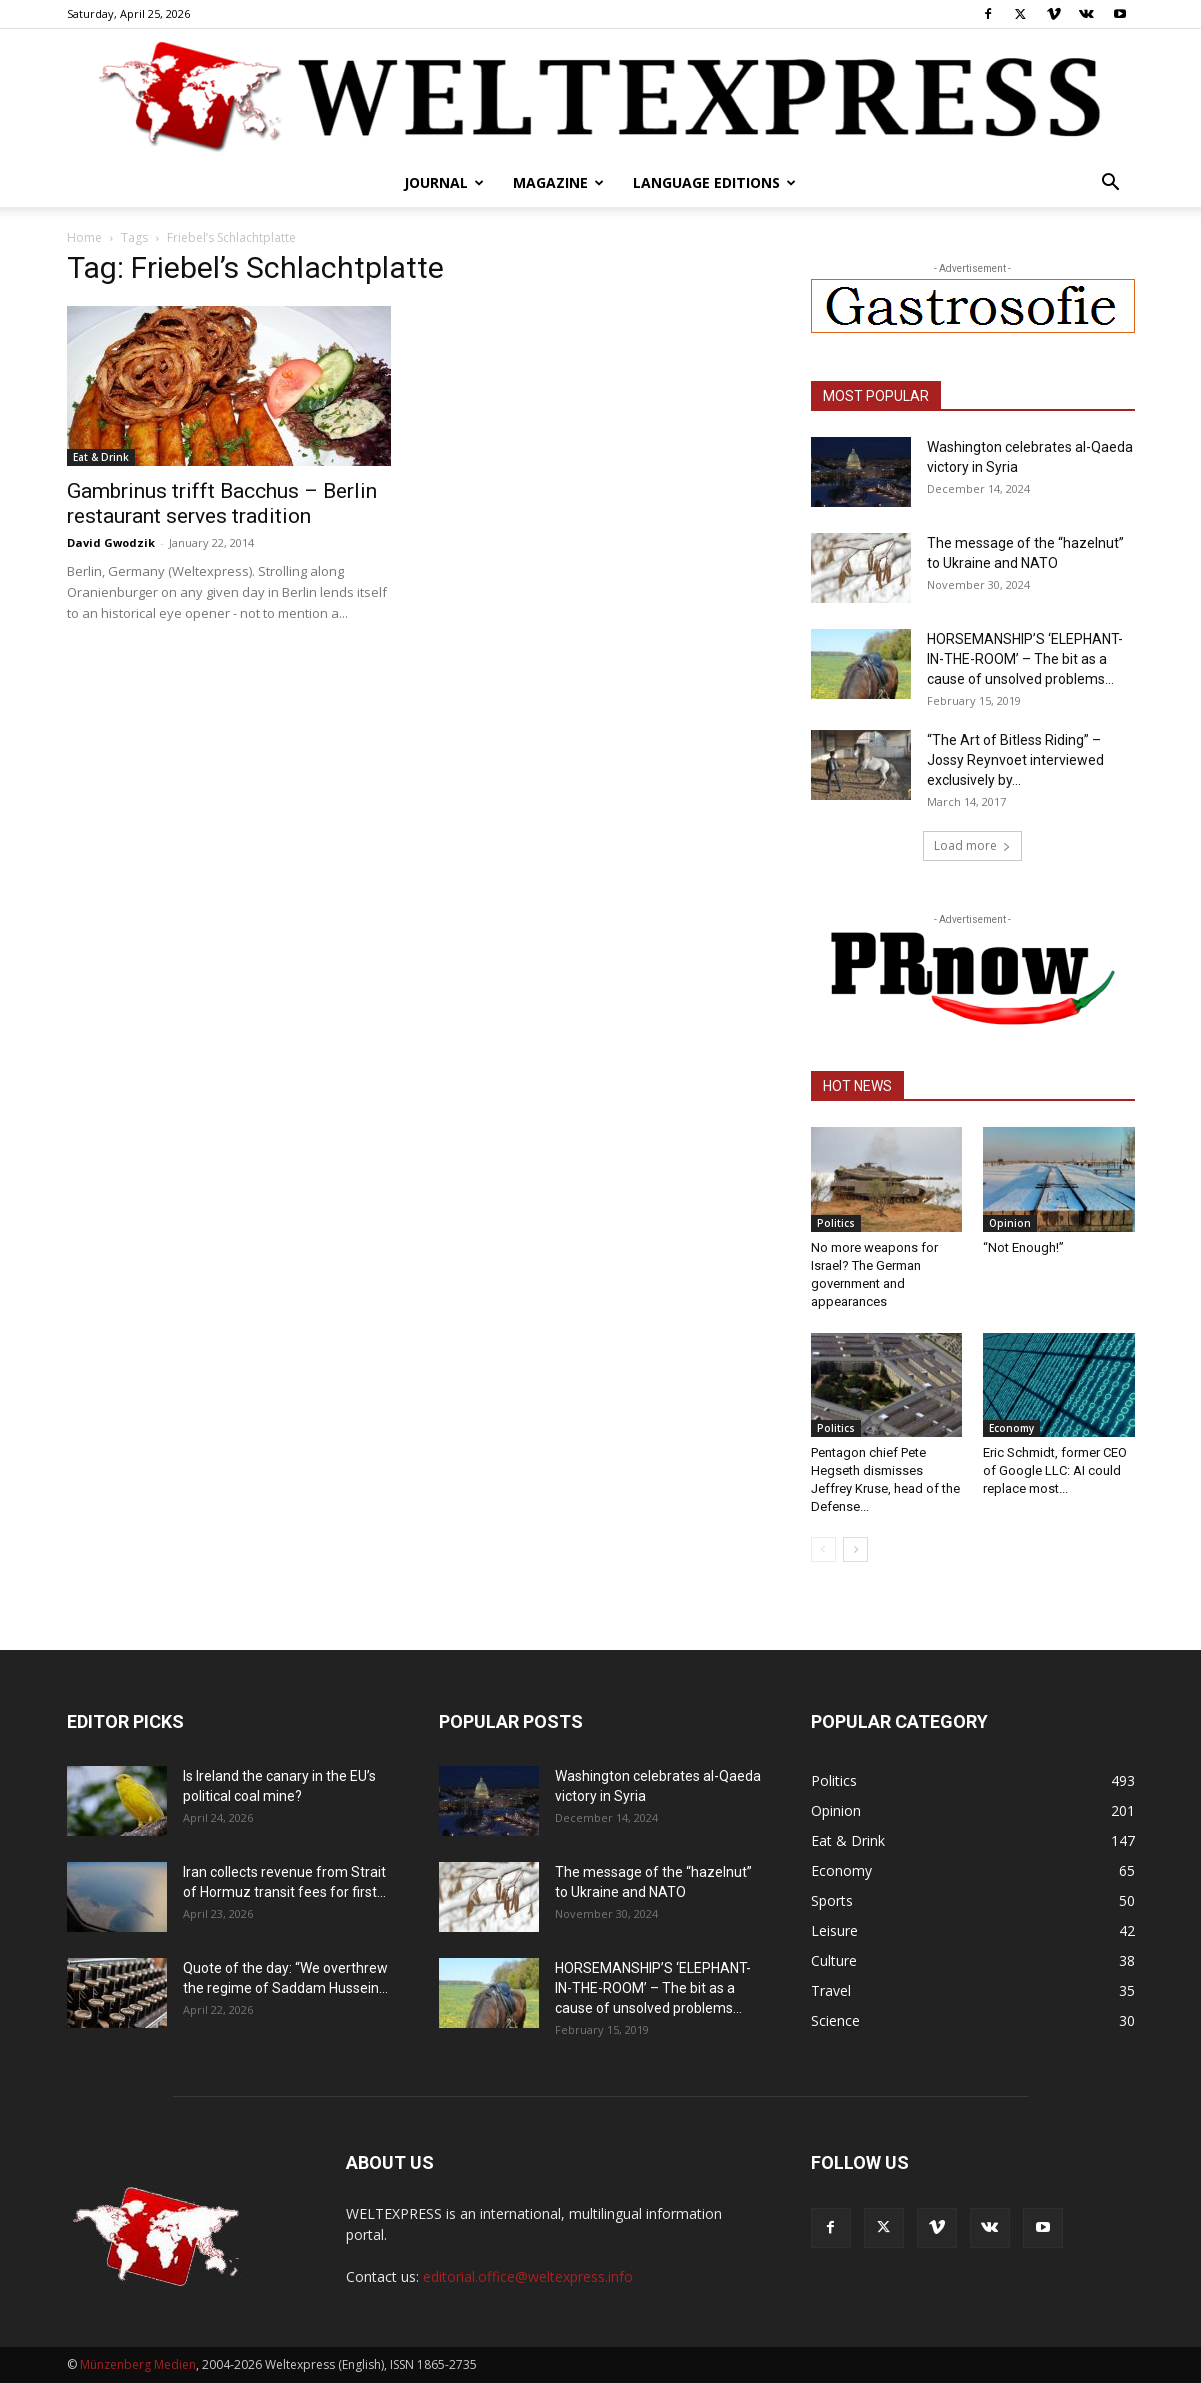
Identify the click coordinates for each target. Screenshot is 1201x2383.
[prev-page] (823, 1549)
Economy (1011, 1428)
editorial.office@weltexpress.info (528, 2276)
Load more (972, 845)
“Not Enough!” (1023, 1247)
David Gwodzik (111, 542)
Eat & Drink (101, 457)
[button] (1111, 184)
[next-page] (855, 1549)
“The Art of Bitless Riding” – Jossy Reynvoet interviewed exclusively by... (1015, 760)
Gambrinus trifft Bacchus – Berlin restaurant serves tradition (222, 503)
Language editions (714, 182)
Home (84, 237)
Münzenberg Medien (138, 2364)
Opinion (1010, 1223)
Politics (836, 1223)
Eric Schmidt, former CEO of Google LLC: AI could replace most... (1055, 1470)
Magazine (558, 182)
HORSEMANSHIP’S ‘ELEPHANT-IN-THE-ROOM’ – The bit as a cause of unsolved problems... (1025, 659)
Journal (444, 182)
